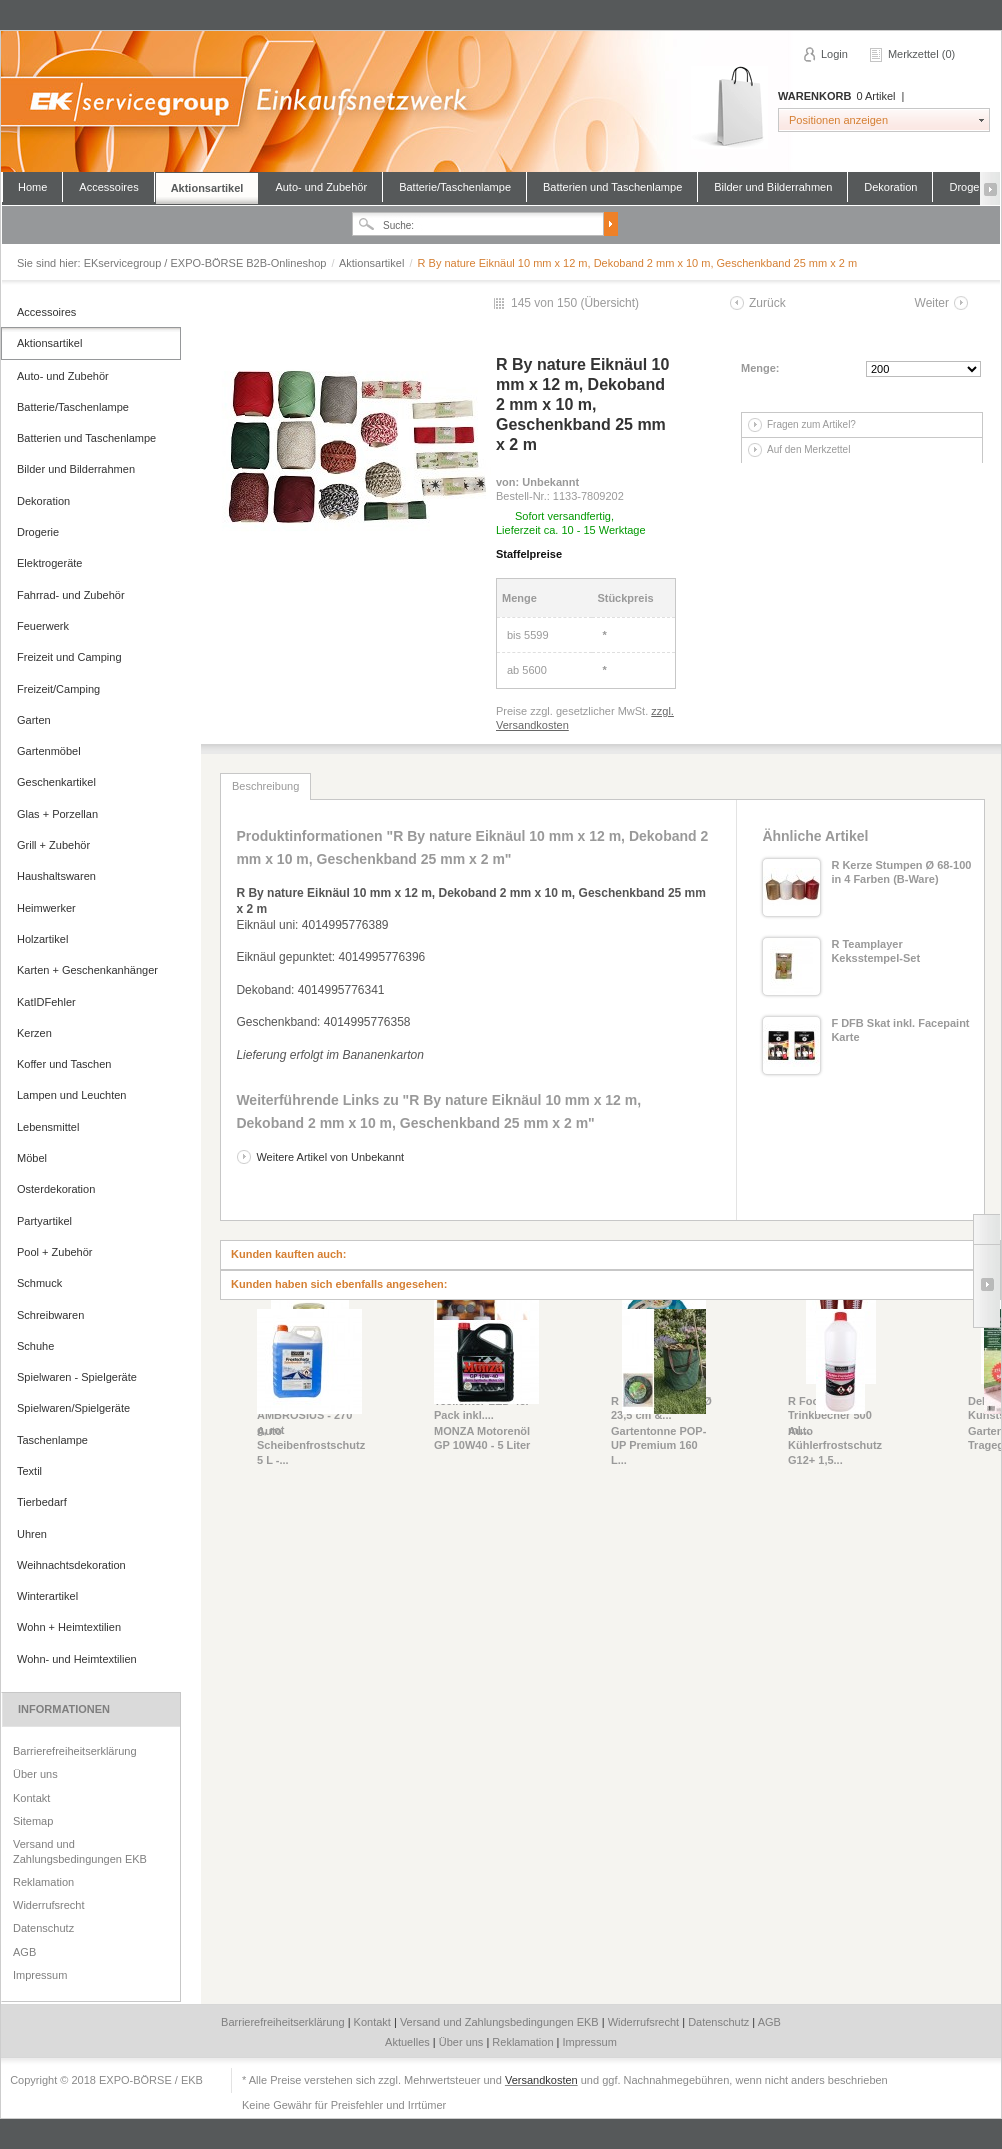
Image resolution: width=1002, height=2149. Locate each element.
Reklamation (43, 1882)
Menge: (760, 368)
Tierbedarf (42, 1502)
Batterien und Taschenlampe (612, 187)
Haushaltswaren (56, 876)
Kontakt (31, 1798)
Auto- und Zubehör (321, 187)
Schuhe (35, 1346)
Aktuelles (409, 2042)
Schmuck (39, 1283)
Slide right (986, 1286)
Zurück (767, 303)
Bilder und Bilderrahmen (773, 187)
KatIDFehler (46, 1002)
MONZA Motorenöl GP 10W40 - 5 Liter (482, 1438)
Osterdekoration (56, 1189)
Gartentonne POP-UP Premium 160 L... (658, 1445)
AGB (24, 1952)
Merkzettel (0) (921, 54)
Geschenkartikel (56, 782)
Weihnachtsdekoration (71, 1565)
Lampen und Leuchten (71, 1095)
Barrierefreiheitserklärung (75, 1751)
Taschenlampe (52, 1440)
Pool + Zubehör (55, 1252)
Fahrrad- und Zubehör (71, 595)
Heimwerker (46, 908)
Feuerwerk (43, 626)
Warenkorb (729, 107)
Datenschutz (43, 1928)
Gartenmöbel (49, 751)
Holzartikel (42, 939)
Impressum (40, 1975)
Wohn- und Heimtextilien (77, 1659)
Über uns (35, 1774)
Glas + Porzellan (57, 814)
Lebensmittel (48, 1127)
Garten (34, 720)
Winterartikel (47, 1596)
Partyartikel (44, 1221)
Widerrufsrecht (49, 1905)
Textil (29, 1471)
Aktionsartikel (207, 188)
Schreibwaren (50, 1315)
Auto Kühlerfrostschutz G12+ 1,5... (835, 1445)
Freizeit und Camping (69, 657)
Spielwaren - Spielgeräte (77, 1377)
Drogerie (38, 532)
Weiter (932, 303)
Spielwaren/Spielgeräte (73, 1408)
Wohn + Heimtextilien (69, 1627)
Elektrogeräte (49, 563)
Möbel (32, 1158)
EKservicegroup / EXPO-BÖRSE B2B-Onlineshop (500, 101)
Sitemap (33, 1821)
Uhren (32, 1534)
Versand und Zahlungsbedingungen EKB (80, 1851)
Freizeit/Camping (58, 689)
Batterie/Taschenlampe (455, 187)
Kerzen (34, 1033)
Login (834, 54)
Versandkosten (541, 2080)
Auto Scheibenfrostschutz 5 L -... (309, 1445)
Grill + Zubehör (53, 845)
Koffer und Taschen (64, 1064)
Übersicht (609, 303)
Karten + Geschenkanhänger (87, 970)
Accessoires (108, 187)
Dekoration (890, 187)
